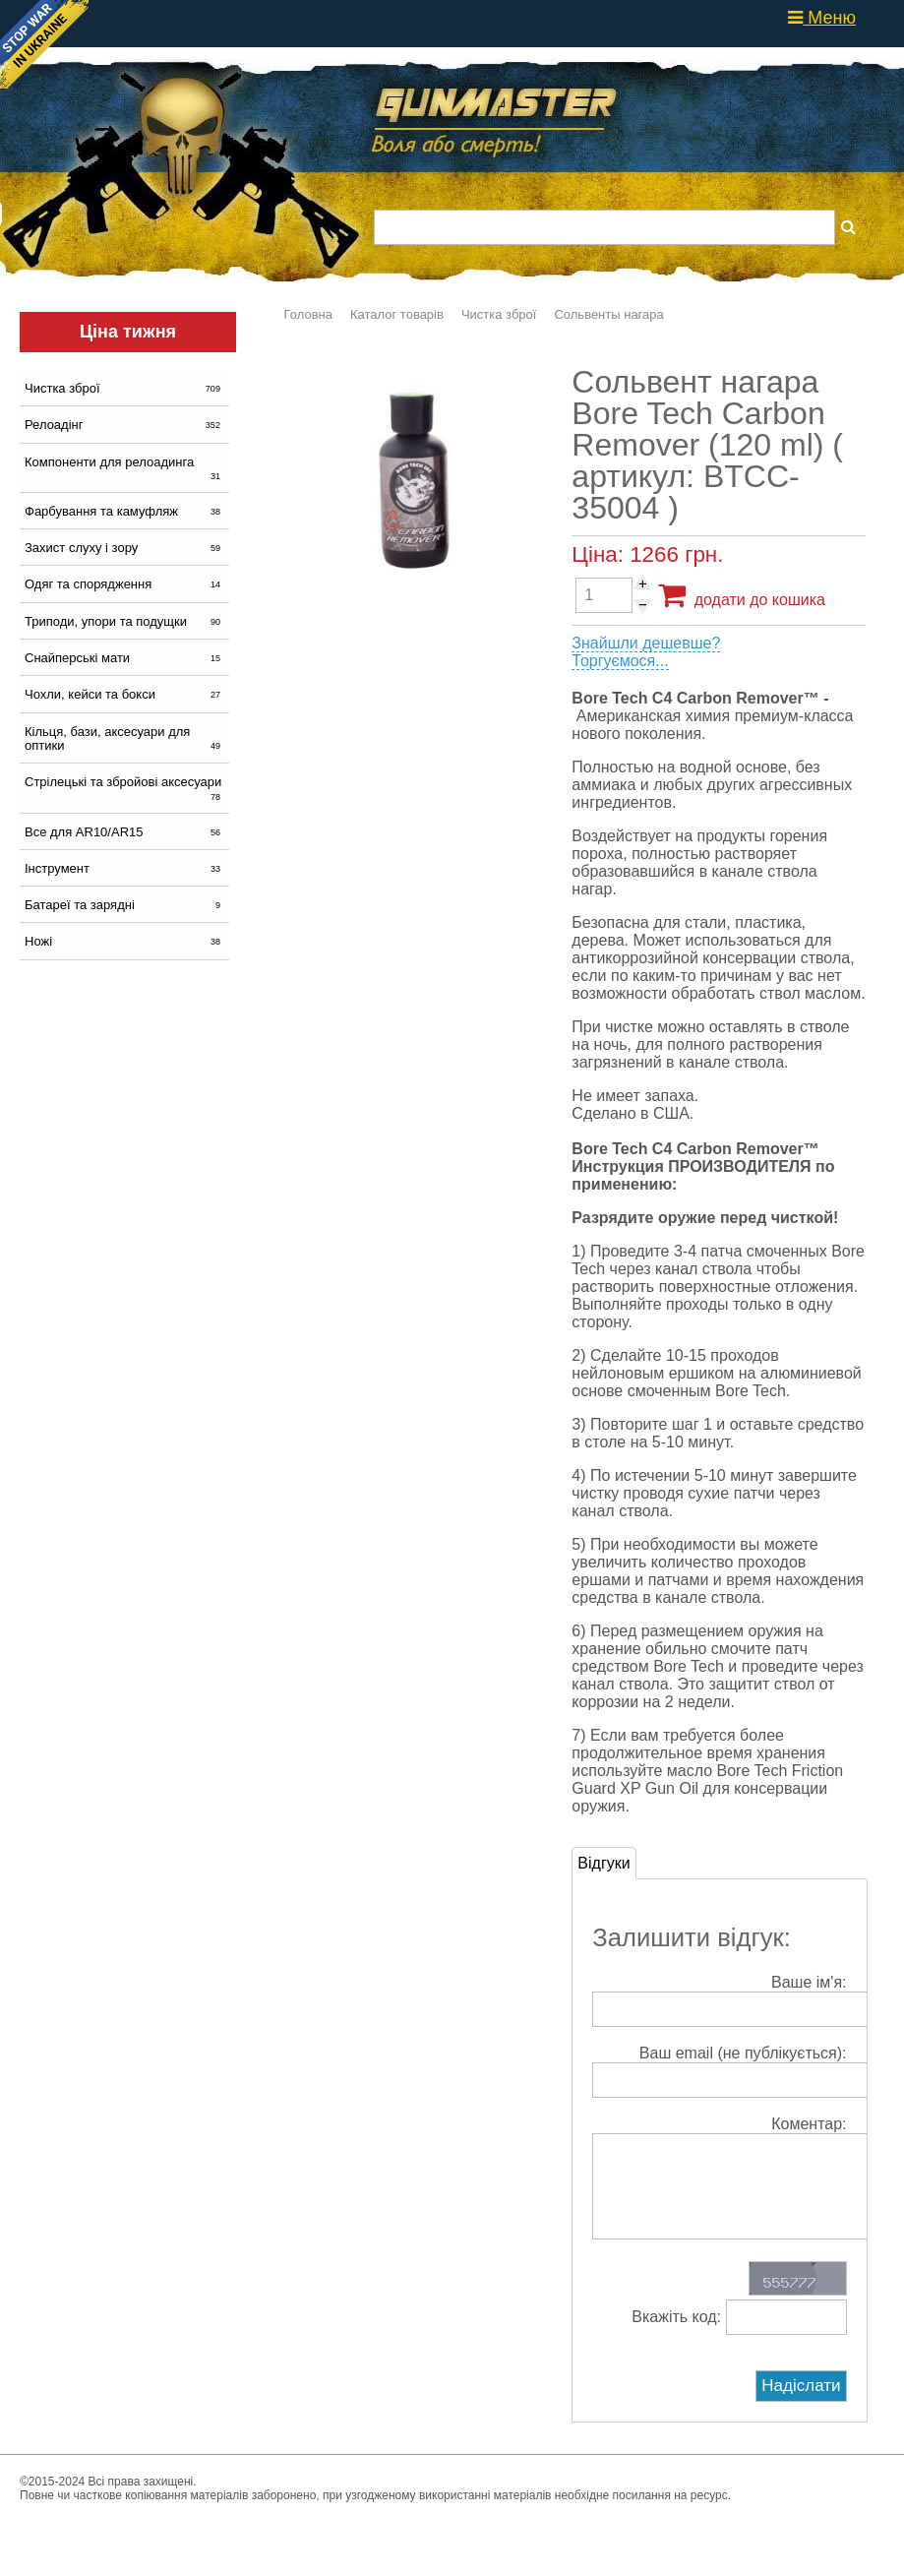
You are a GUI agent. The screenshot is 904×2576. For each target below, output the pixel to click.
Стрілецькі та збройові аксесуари (124, 788)
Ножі (124, 941)
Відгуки (603, 1863)
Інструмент (124, 868)
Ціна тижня (128, 331)
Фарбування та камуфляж (124, 511)
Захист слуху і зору (124, 547)
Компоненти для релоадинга (124, 468)
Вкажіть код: (739, 2336)
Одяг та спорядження (124, 584)
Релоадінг (124, 424)
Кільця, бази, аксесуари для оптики (124, 738)
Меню (822, 18)
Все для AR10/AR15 (124, 832)
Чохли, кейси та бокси (124, 694)
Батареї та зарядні (124, 904)
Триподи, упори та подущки (124, 621)
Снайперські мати (124, 657)
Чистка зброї (124, 388)
